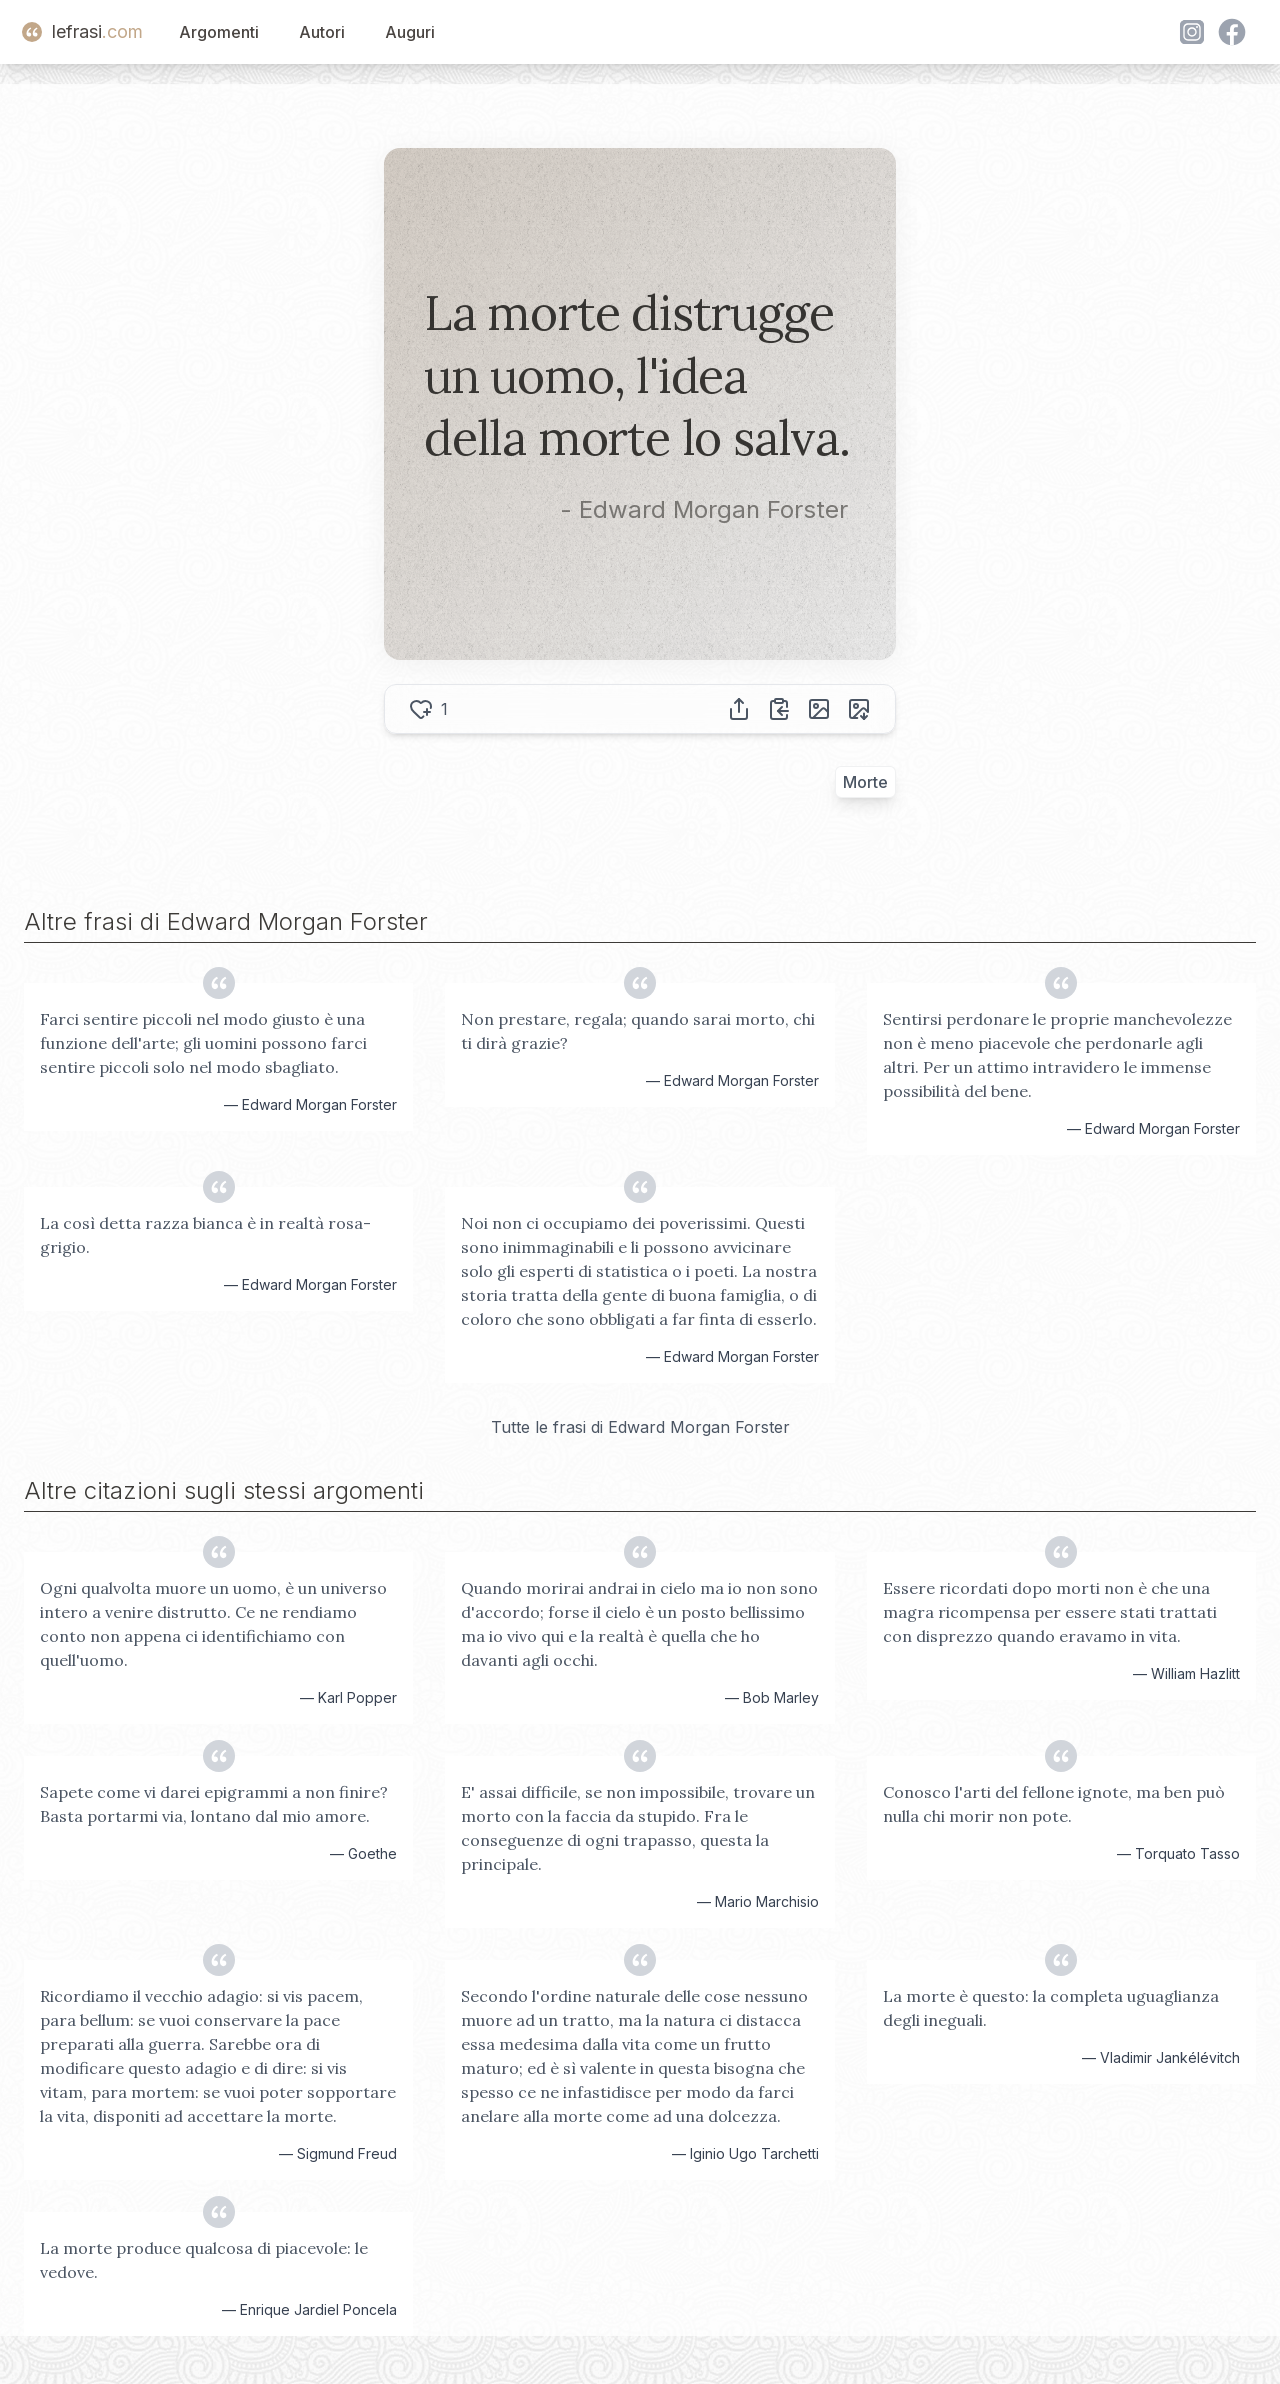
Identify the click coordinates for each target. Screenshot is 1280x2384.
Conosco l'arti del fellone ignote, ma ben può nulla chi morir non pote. (1054, 1804)
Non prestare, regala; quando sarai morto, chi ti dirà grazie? (638, 1031)
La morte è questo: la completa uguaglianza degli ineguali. (1051, 2008)
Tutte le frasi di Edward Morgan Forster (640, 1427)
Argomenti (219, 32)
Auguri (410, 32)
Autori (322, 32)
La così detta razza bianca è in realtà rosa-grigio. (205, 1235)
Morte (865, 782)
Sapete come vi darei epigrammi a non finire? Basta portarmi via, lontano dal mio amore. (214, 1804)
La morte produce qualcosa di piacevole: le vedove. (204, 2260)
